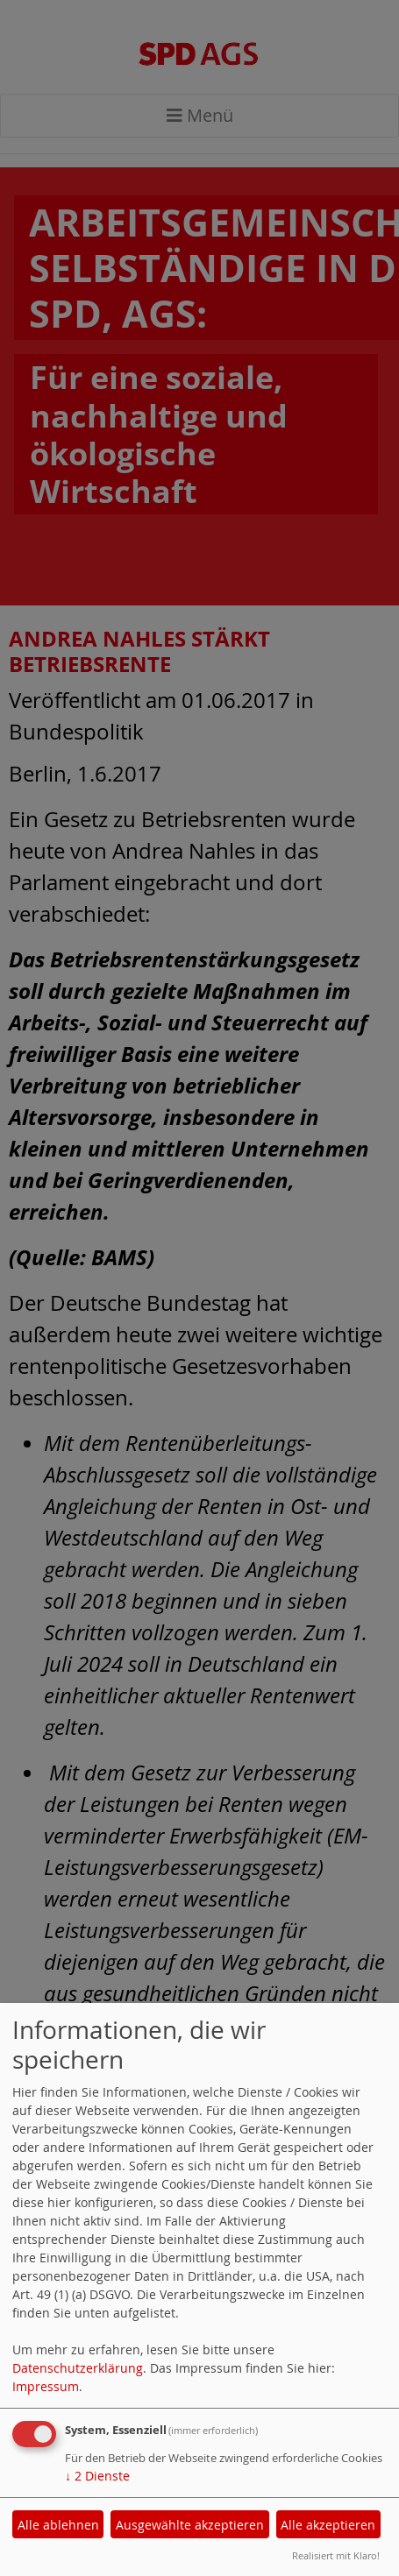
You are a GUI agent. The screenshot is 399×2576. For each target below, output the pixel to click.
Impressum (45, 2386)
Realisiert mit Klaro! (336, 2555)
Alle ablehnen (58, 2524)
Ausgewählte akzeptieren (190, 2524)
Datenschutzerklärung (77, 2368)
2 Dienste (97, 2475)
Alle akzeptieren (328, 2524)
